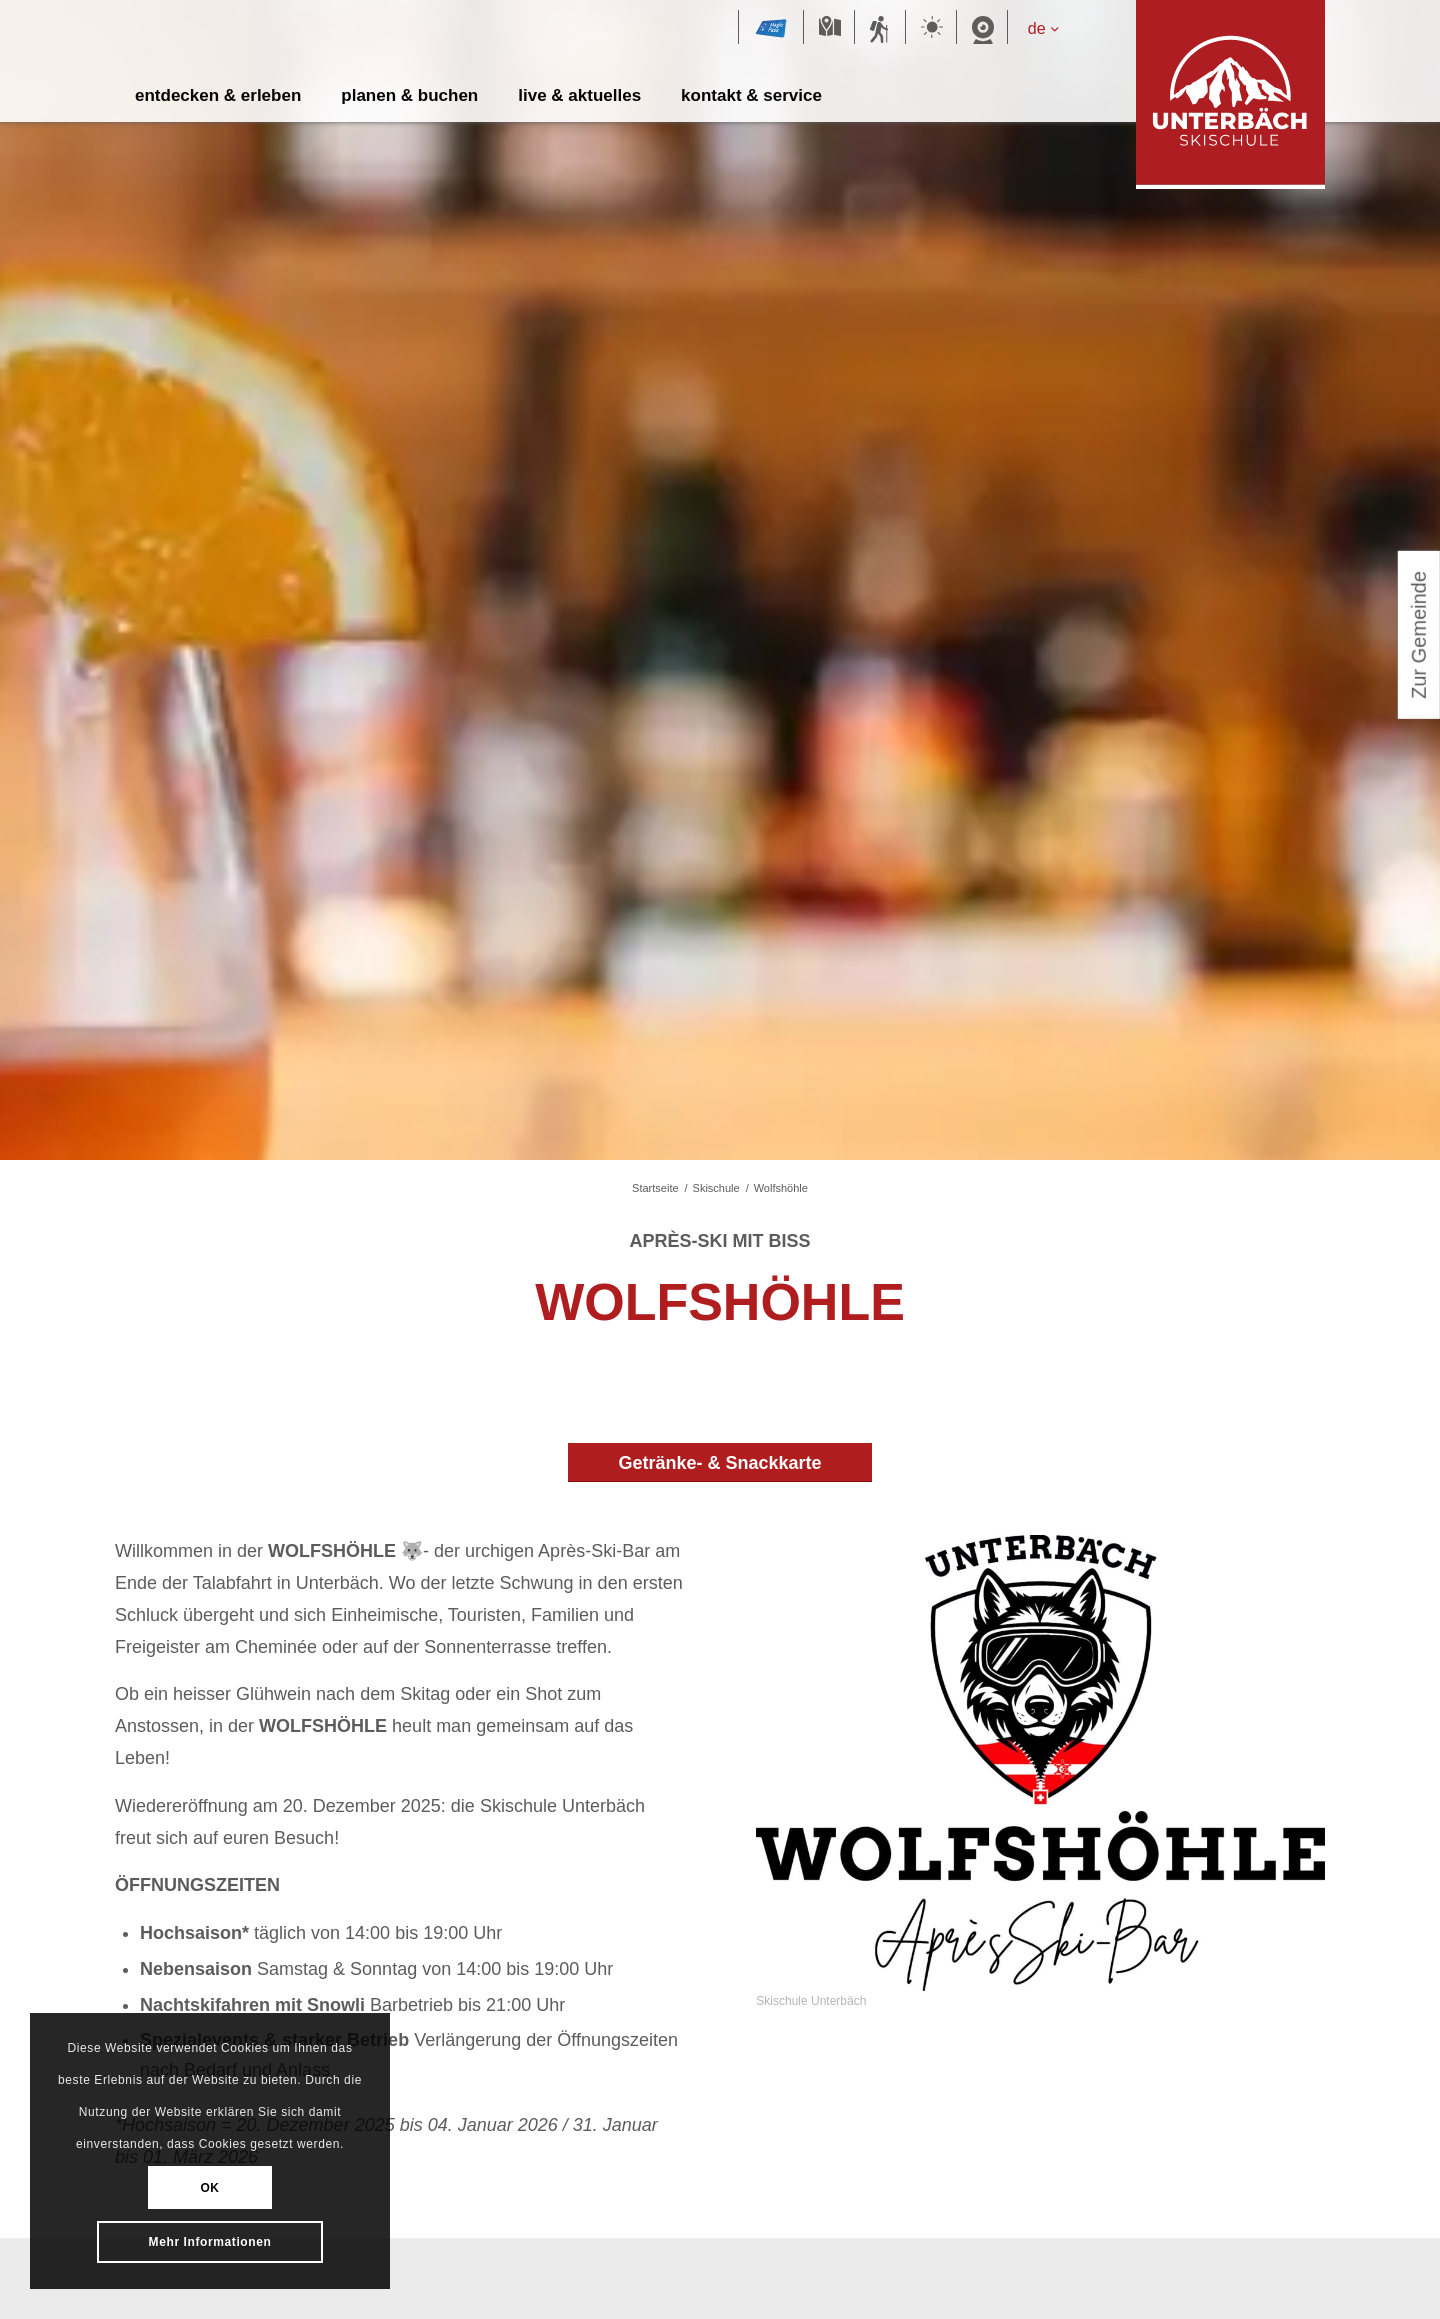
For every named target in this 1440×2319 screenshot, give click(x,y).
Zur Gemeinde (1419, 642)
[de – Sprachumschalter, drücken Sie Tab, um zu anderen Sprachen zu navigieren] (1052, 28)
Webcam (982, 28)
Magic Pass (771, 28)
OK (210, 2187)
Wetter (931, 28)
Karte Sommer (829, 28)
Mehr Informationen (210, 2241)
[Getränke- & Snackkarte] (720, 1462)
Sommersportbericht (880, 28)
